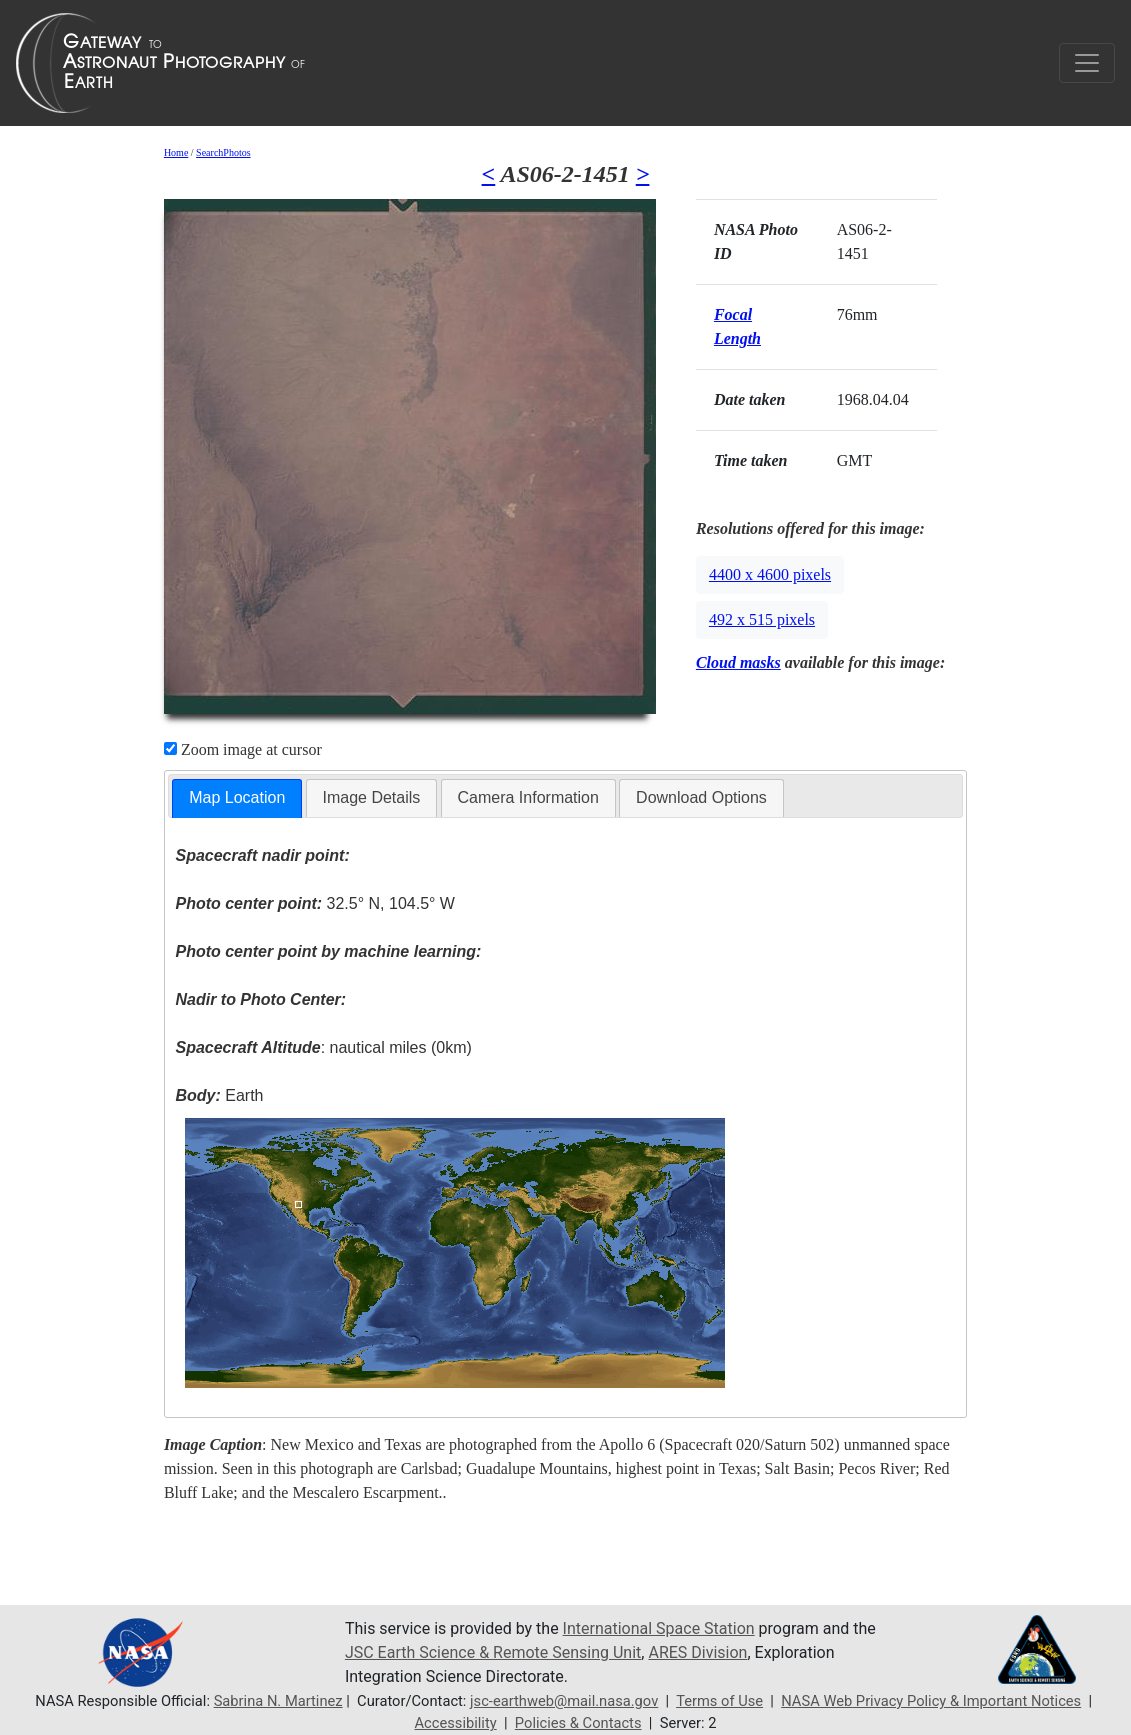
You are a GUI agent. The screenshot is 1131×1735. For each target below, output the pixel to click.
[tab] (237, 798)
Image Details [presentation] (372, 797)
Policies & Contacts (578, 1723)
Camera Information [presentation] (528, 797)
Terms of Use (719, 1701)
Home (176, 152)
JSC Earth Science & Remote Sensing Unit (493, 1652)
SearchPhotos (223, 152)
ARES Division (697, 1652)
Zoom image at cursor (243, 749)
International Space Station (659, 1628)
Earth (219, 1095)
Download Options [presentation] (701, 797)
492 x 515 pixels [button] (762, 619)
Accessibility (455, 1723)
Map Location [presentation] (237, 797)
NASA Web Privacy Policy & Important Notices (931, 1701)
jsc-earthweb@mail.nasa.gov (564, 1701)
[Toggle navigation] (1087, 63)
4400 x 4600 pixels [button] (770, 574)
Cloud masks (738, 662)
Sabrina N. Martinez (278, 1701)
